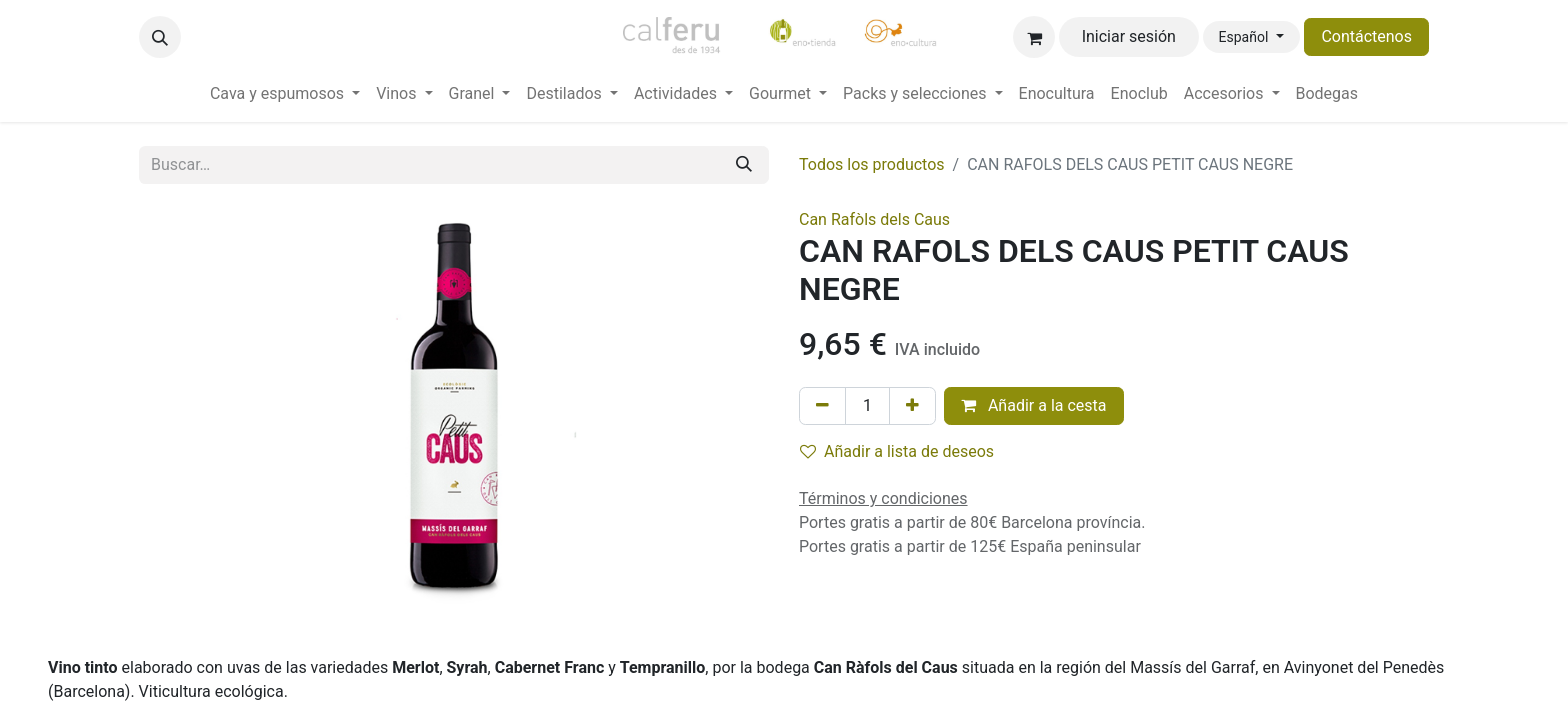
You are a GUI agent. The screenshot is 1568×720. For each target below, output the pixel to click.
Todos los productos (872, 164)
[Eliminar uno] (822, 406)
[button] (160, 37)
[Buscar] (744, 165)
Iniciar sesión (1129, 36)
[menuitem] (285, 94)
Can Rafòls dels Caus (874, 219)
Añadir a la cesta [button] (1034, 405)
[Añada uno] (912, 406)
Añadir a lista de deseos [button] (897, 451)
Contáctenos (1366, 36)
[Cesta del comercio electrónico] (1034, 37)
